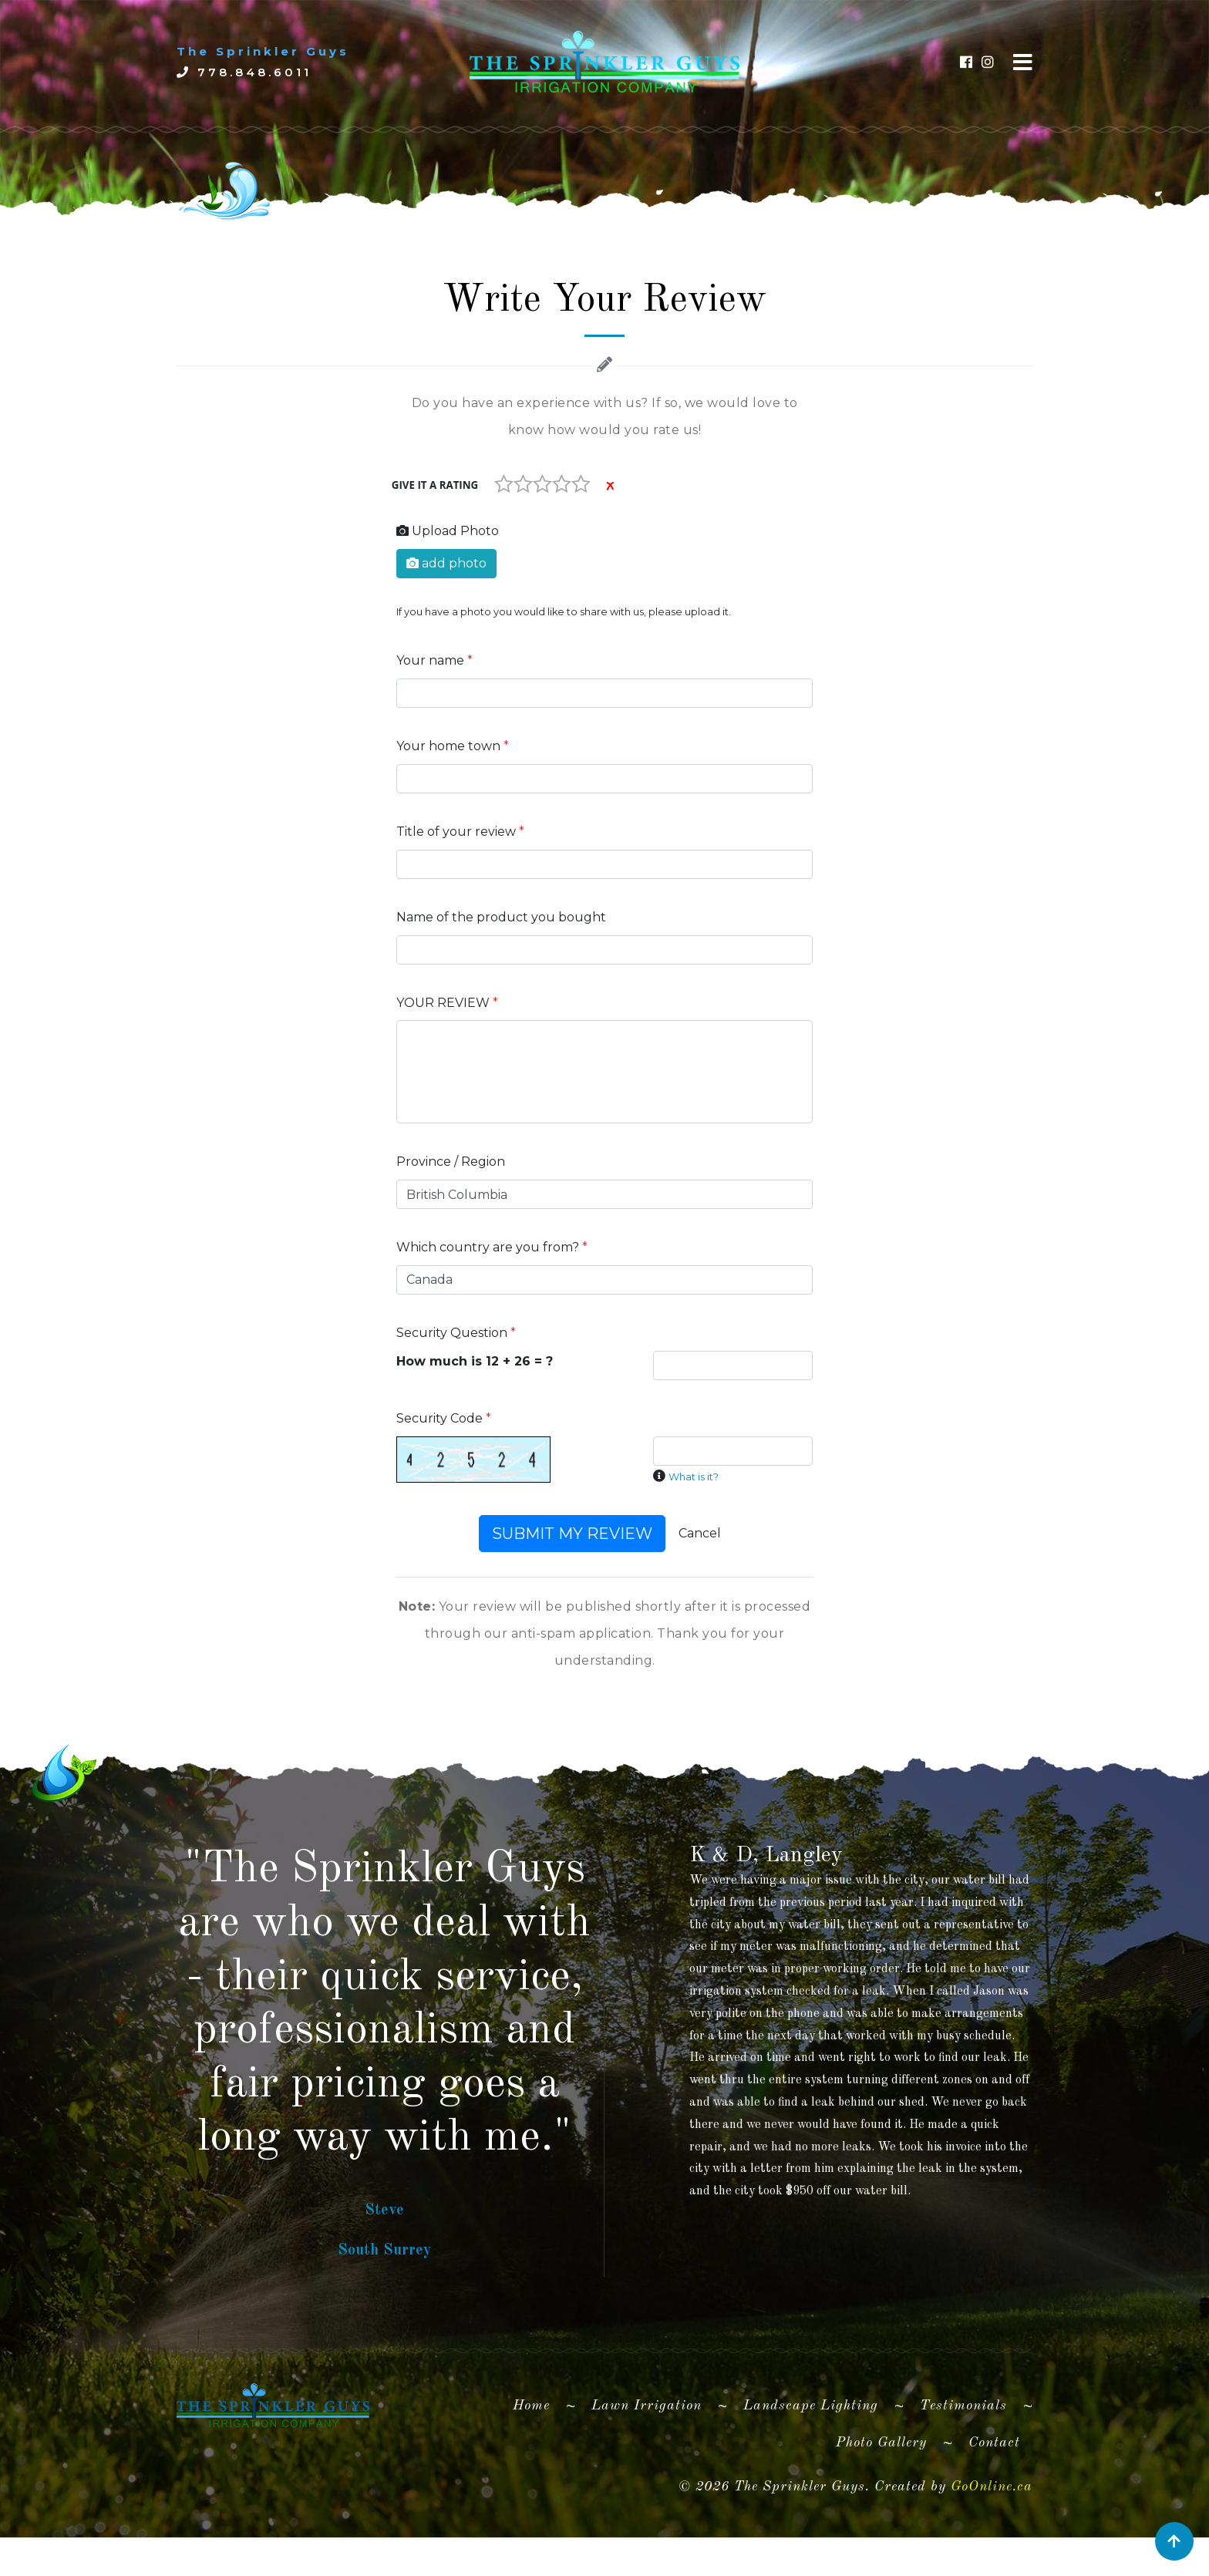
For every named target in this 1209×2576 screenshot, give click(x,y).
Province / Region (450, 1161)
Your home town (452, 746)
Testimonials (963, 2455)
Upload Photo (447, 531)
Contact (994, 2492)
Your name (434, 660)
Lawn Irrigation (646, 2455)
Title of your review (460, 831)
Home (537, 2452)
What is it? (693, 1477)
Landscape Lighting (810, 2455)
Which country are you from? (492, 1247)
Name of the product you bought (501, 917)
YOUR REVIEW (447, 1002)
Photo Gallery (881, 2492)
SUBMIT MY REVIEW (572, 1533)
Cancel (700, 1533)
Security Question (456, 1332)
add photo (446, 563)
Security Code (443, 1418)
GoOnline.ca (991, 2535)
